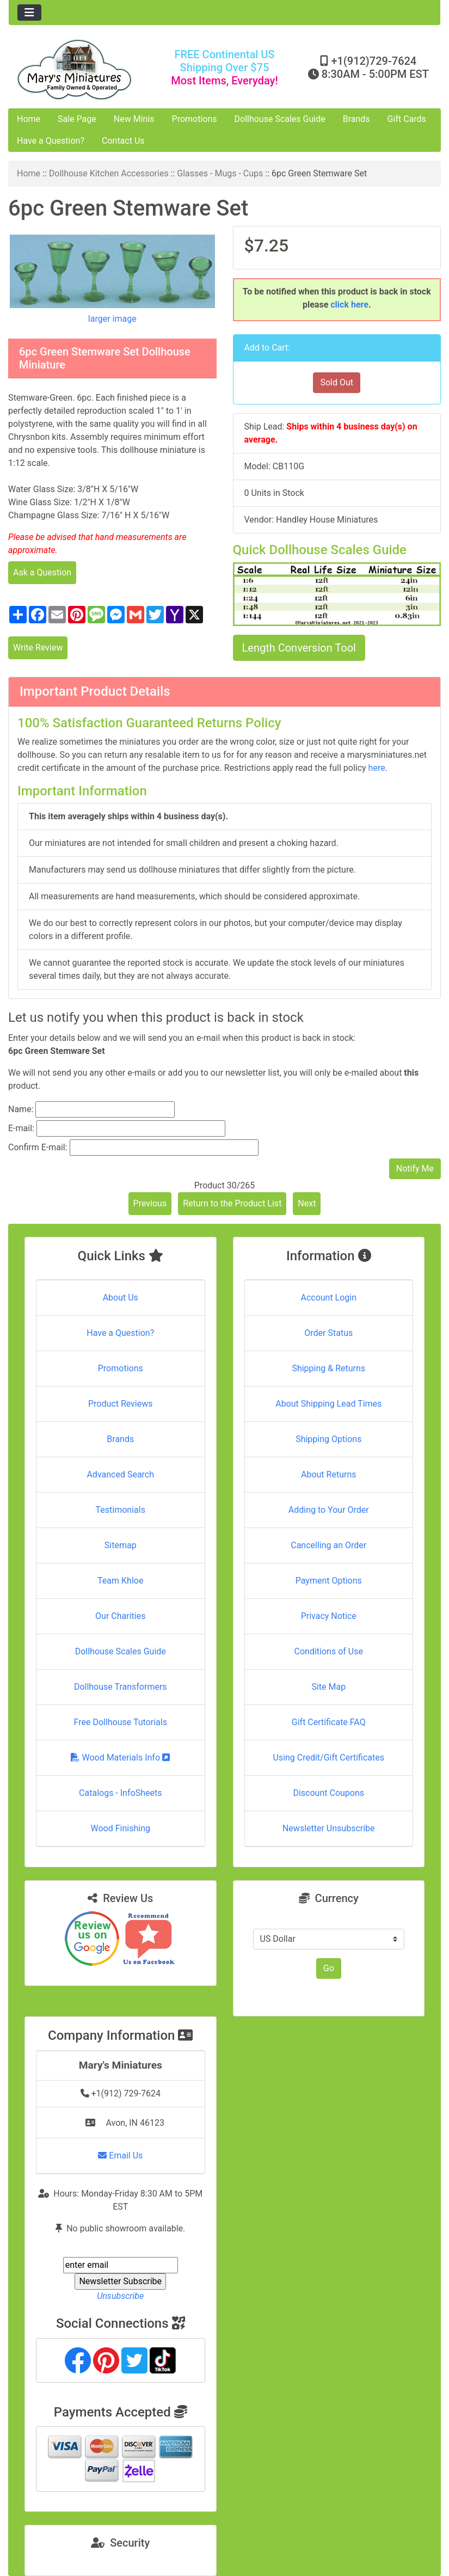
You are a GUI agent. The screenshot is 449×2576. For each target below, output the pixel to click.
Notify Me (415, 1168)
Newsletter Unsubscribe (328, 1828)
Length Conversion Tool (299, 647)
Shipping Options (328, 1439)
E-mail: (21, 1128)
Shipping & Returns (328, 1368)
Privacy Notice (328, 1616)
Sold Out (336, 382)
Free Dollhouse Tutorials (120, 1722)
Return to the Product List (232, 1203)
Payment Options (329, 1580)
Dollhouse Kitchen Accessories (109, 173)
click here (349, 304)
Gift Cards (407, 119)
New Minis (134, 119)
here (376, 768)
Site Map (328, 1687)
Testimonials (120, 1510)
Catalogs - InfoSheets (120, 1793)
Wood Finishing (120, 1828)
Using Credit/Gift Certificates (328, 1757)
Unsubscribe (120, 2296)
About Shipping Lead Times (328, 1404)
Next (307, 1203)
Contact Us (123, 141)
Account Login (328, 1297)
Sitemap (120, 1545)
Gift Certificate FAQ (329, 1722)
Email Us (120, 2155)
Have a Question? (50, 141)
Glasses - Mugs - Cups (220, 173)
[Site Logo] (80, 69)
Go (328, 1968)
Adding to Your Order (328, 1510)
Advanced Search (120, 1474)
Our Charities (120, 1616)
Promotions (194, 119)
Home (28, 119)
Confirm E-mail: (37, 1147)
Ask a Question (42, 572)
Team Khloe (120, 1580)
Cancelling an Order (328, 1545)
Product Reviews (120, 1404)
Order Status (328, 1333)
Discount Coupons (328, 1793)
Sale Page (77, 119)
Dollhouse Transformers (120, 1687)
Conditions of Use (328, 1651)
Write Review (38, 647)
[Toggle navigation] (29, 12)
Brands (356, 119)
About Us (120, 1297)
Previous (150, 1203)
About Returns (328, 1474)
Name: (21, 1109)
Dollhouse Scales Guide (280, 119)
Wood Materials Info (120, 1757)
